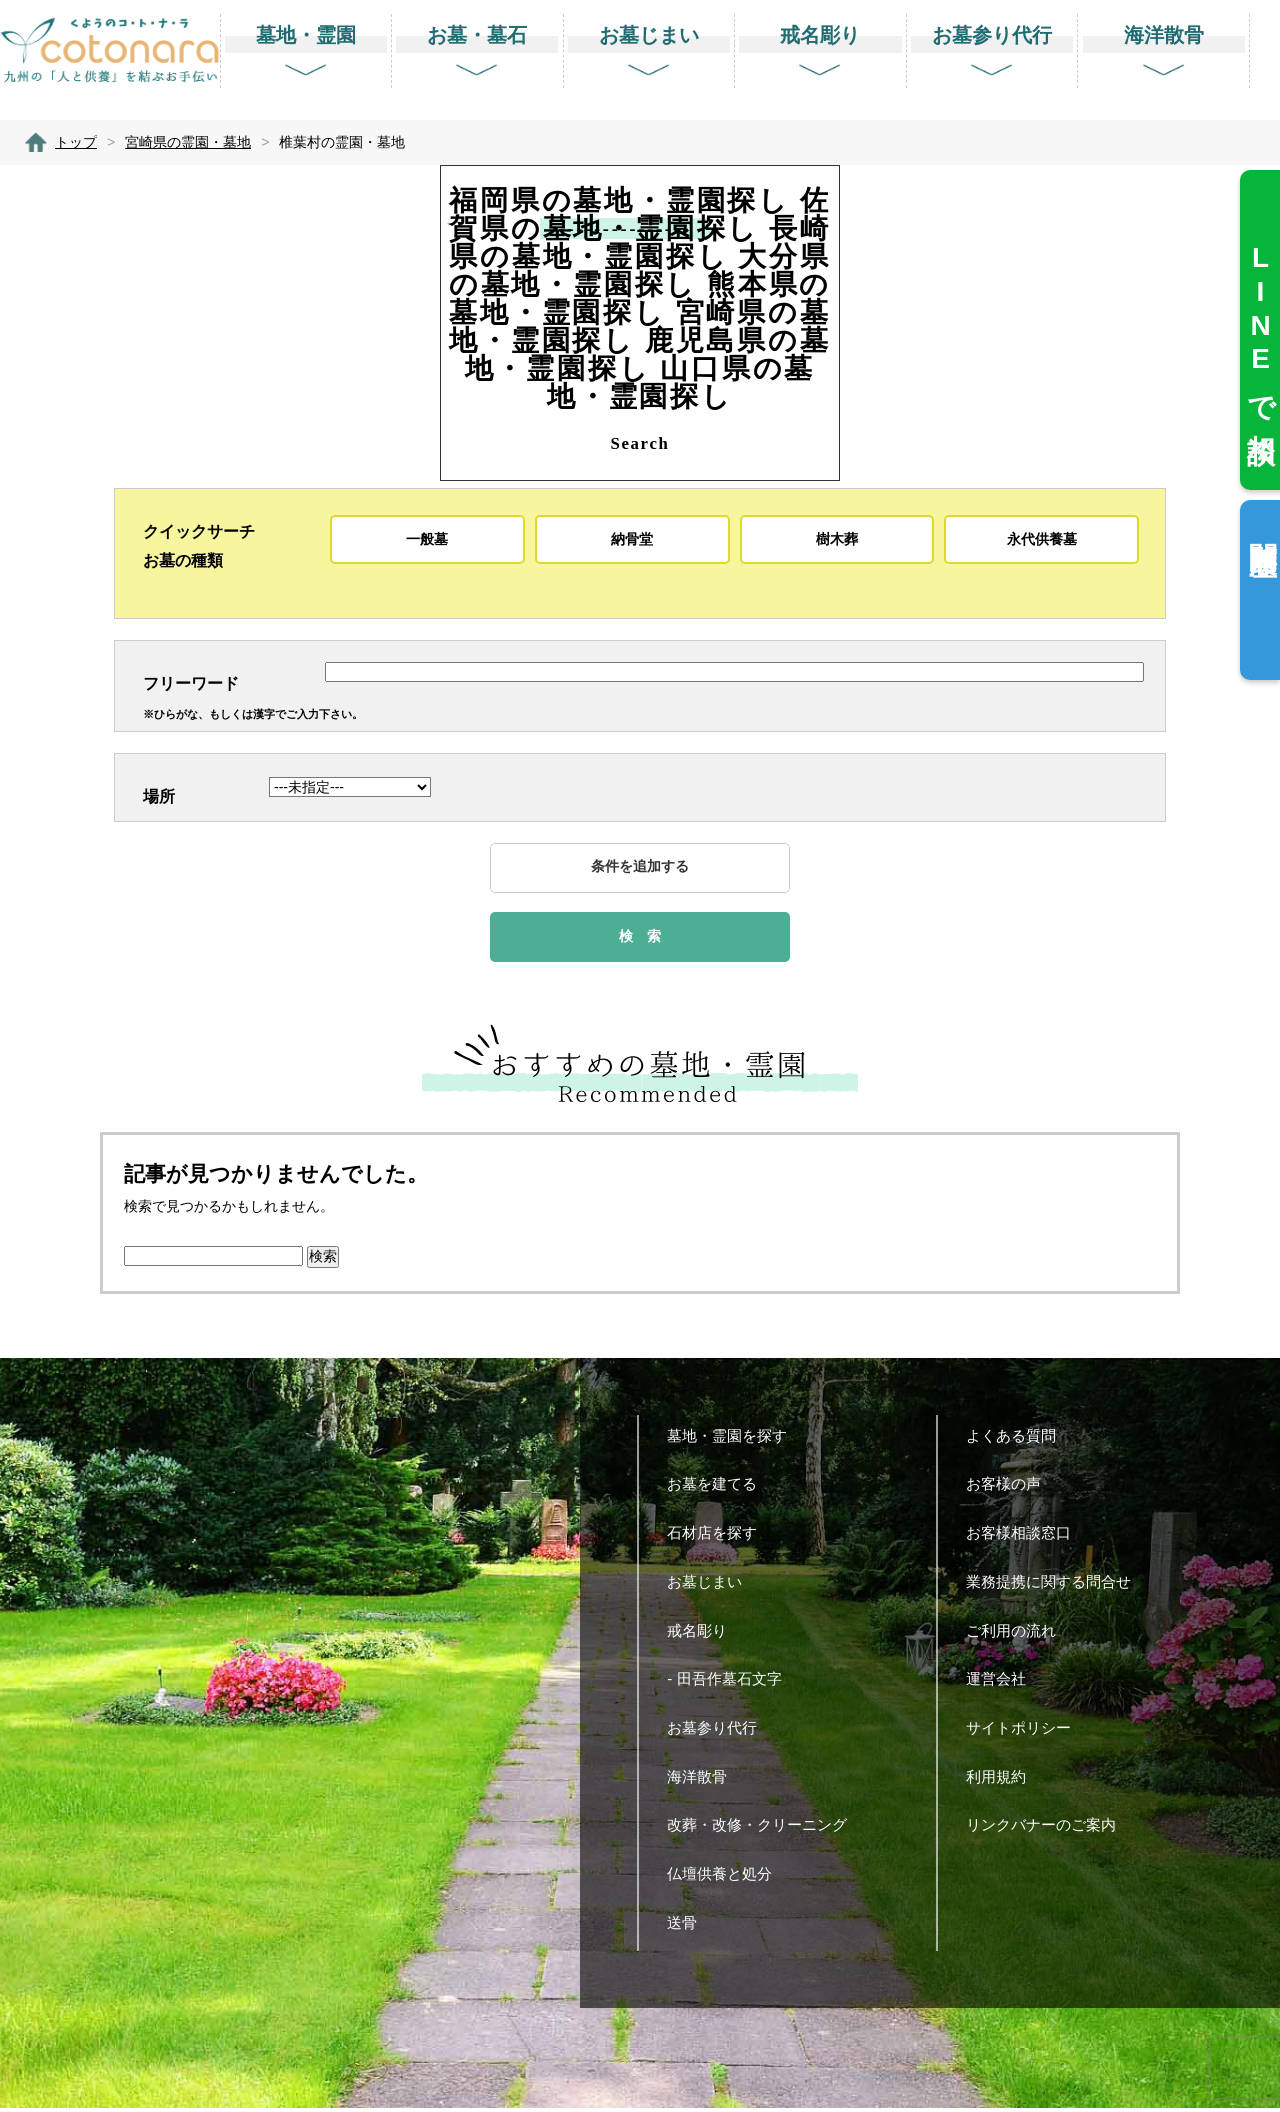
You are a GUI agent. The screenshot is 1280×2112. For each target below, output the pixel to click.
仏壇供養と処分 (727, 1877)
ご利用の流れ (1018, 1634)
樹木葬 (837, 539)
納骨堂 (632, 539)
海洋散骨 (704, 1780)
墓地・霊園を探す (734, 1439)
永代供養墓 (1042, 539)
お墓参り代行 (719, 1731)
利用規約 (1003, 1780)
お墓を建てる (719, 1487)
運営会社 (1003, 1682)
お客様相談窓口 (1026, 1536)
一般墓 (427, 539)
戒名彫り (704, 1634)
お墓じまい (712, 1585)
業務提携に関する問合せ (1056, 1585)
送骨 (689, 1926)
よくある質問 (1018, 1439)
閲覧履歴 (1262, 526)
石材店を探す (719, 1536)
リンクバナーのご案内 (1048, 1828)
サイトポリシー (1026, 1731)
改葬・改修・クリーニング (764, 1828)
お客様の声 (1011, 1487)
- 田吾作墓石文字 (731, 1682)
